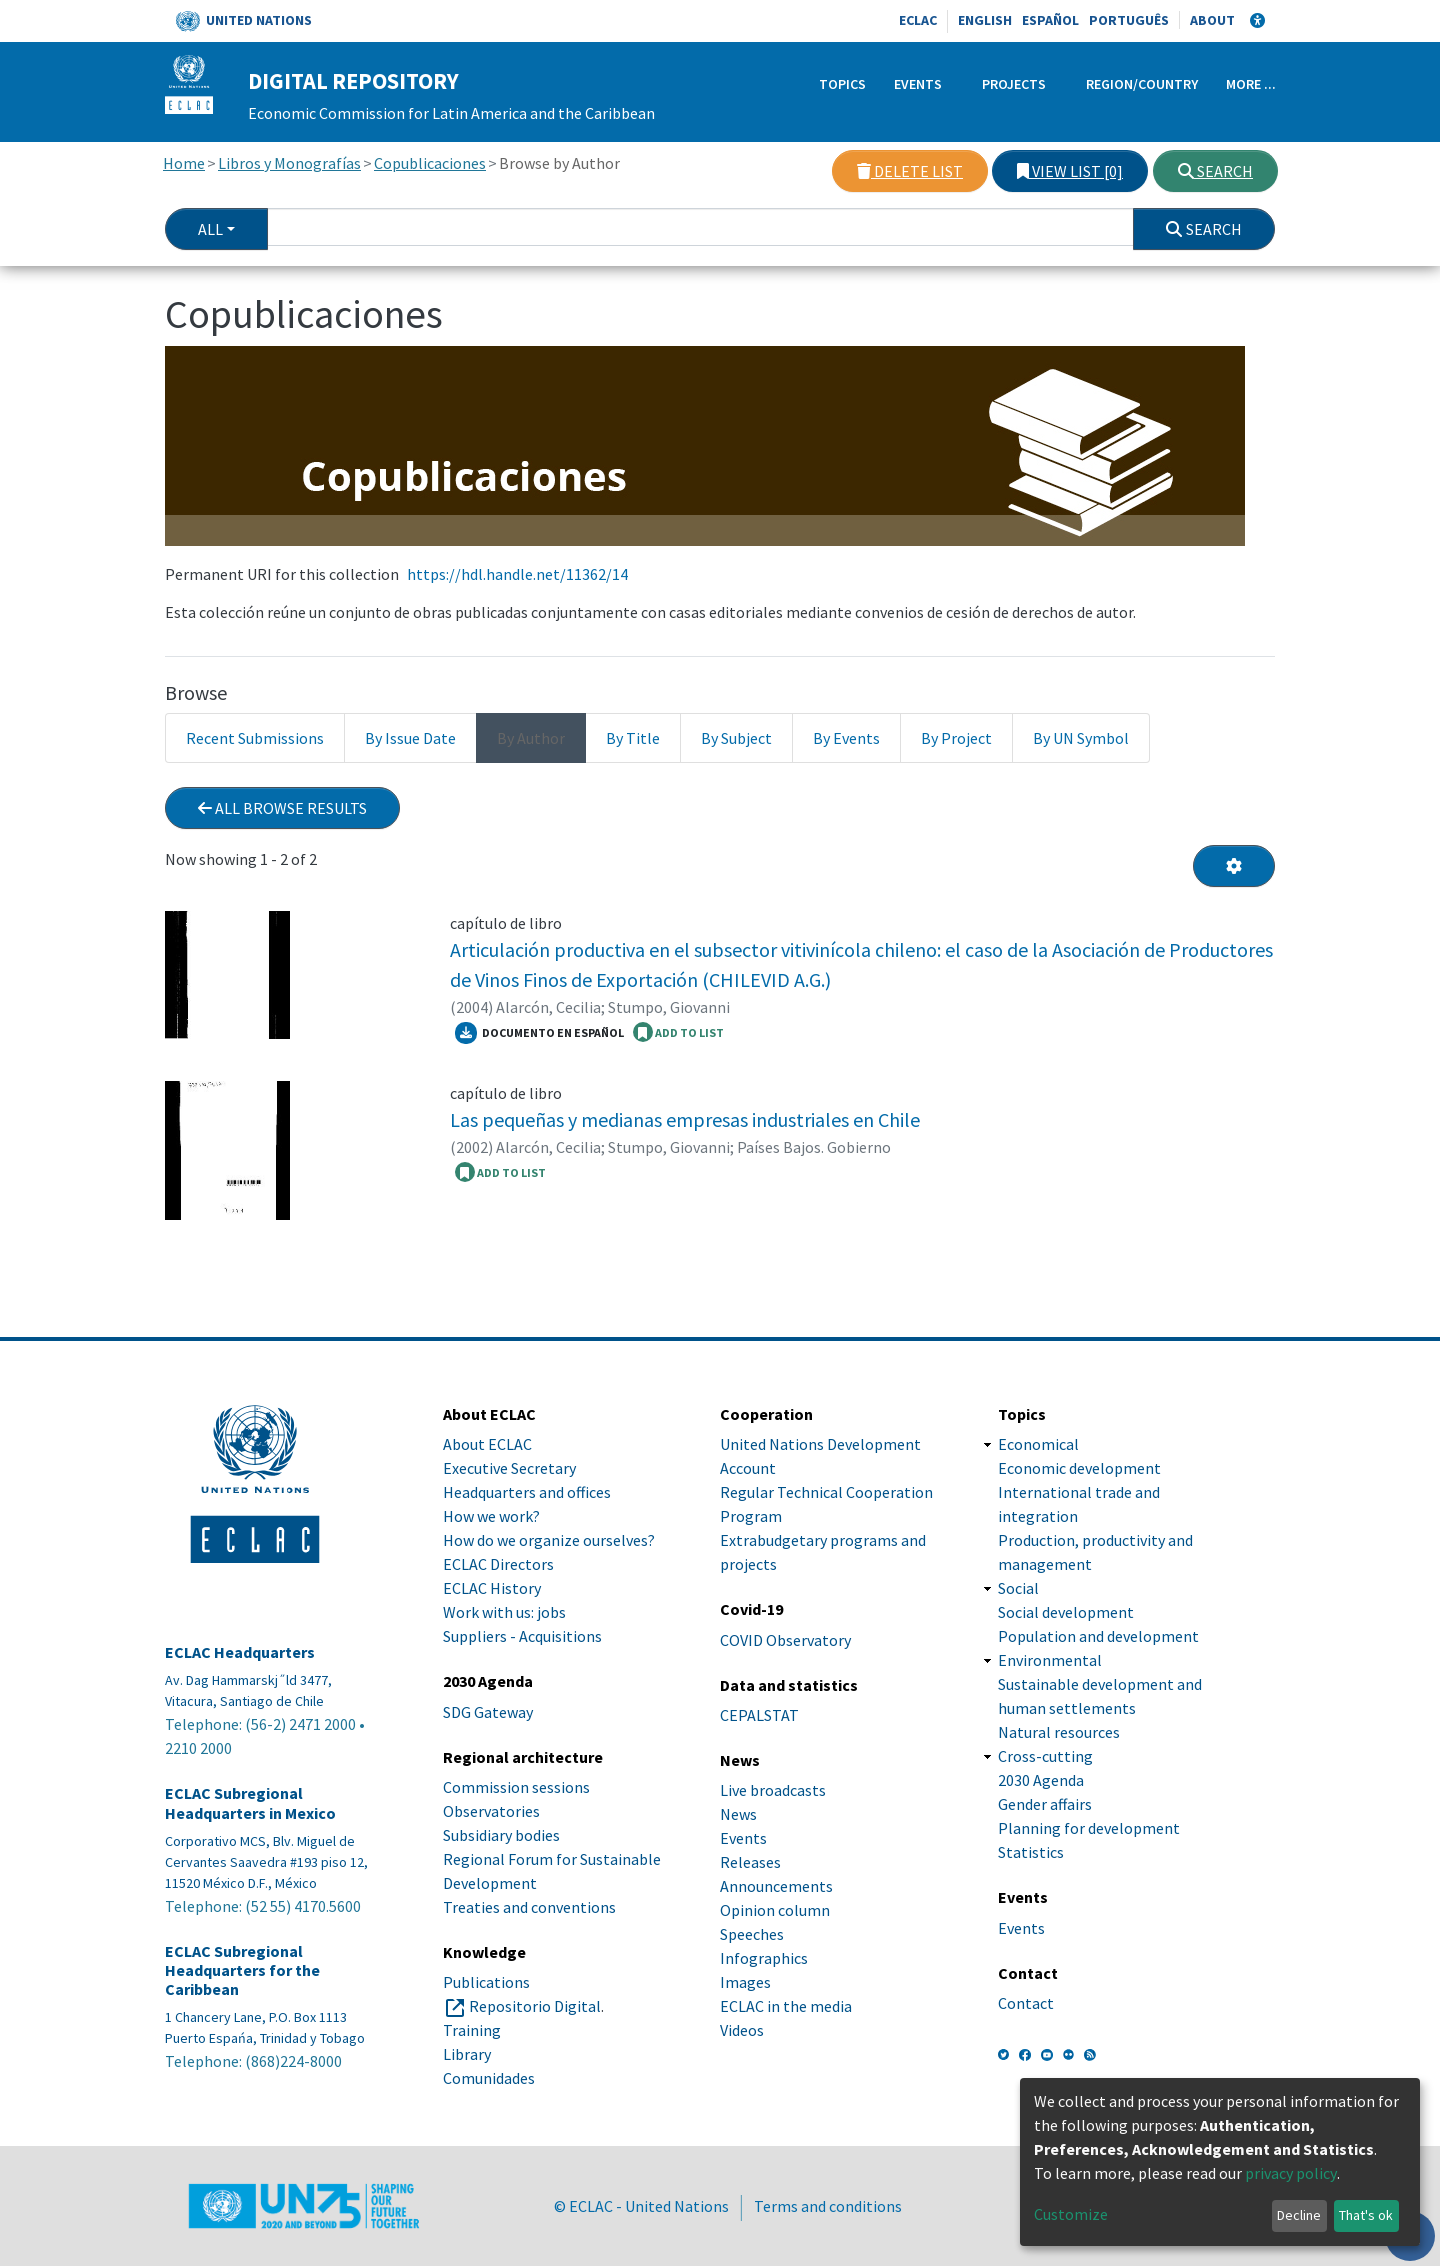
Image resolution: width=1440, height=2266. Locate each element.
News (738, 1814)
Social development (1066, 1612)
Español (1050, 20)
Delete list (910, 171)
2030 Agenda (1041, 1780)
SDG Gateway (488, 1712)
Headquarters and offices (527, 1492)
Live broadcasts (773, 1790)
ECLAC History (492, 1588)
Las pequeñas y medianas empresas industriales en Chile (685, 1119)
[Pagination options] (1234, 866)
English (985, 20)
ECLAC (918, 20)
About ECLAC (487, 1444)
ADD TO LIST (678, 1032)
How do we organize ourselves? (549, 1540)
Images (745, 1982)
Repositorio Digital (535, 2006)
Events (918, 84)
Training (472, 2030)
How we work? (491, 1516)
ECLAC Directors (498, 1564)
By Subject (736, 738)
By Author (531, 738)
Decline (1299, 2215)
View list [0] (1070, 171)
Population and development (1098, 1636)
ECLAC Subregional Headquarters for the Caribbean (242, 1970)
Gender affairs (1045, 1804)
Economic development (1079, 1468)
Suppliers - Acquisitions (522, 1636)
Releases (750, 1862)
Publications (486, 1982)
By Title (633, 738)
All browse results (282, 808)
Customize (1071, 2214)
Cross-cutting (1045, 1756)
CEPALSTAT (759, 1715)
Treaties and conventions (529, 1907)
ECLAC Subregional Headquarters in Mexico (250, 1803)
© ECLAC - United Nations (641, 2206)
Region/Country (1142, 84)
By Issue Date (410, 738)
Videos (742, 2030)
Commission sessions (516, 1787)
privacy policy (1291, 2173)
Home (184, 163)
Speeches (752, 1934)
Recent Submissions (255, 738)
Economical (1038, 1444)
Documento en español (539, 1033)
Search (1215, 171)
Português (1129, 20)
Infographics (764, 1958)
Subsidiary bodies (501, 1835)
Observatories (491, 1811)
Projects (1014, 84)
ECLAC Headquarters (240, 1652)
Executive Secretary (509, 1468)
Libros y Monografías (289, 163)
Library (467, 2054)
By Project (956, 738)
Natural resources (1059, 1732)
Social (1018, 1588)
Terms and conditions (828, 2206)
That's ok (1366, 2215)
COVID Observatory (785, 1640)
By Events (846, 738)
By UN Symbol (1081, 738)
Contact (1026, 2003)
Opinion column (775, 1910)
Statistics (1031, 1852)
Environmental (1050, 1660)
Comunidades (489, 2078)
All (210, 229)
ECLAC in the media (786, 2006)
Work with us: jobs (504, 1612)
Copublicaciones (430, 163)
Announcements (776, 1886)
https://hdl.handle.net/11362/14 (517, 574)
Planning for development (1089, 1828)
